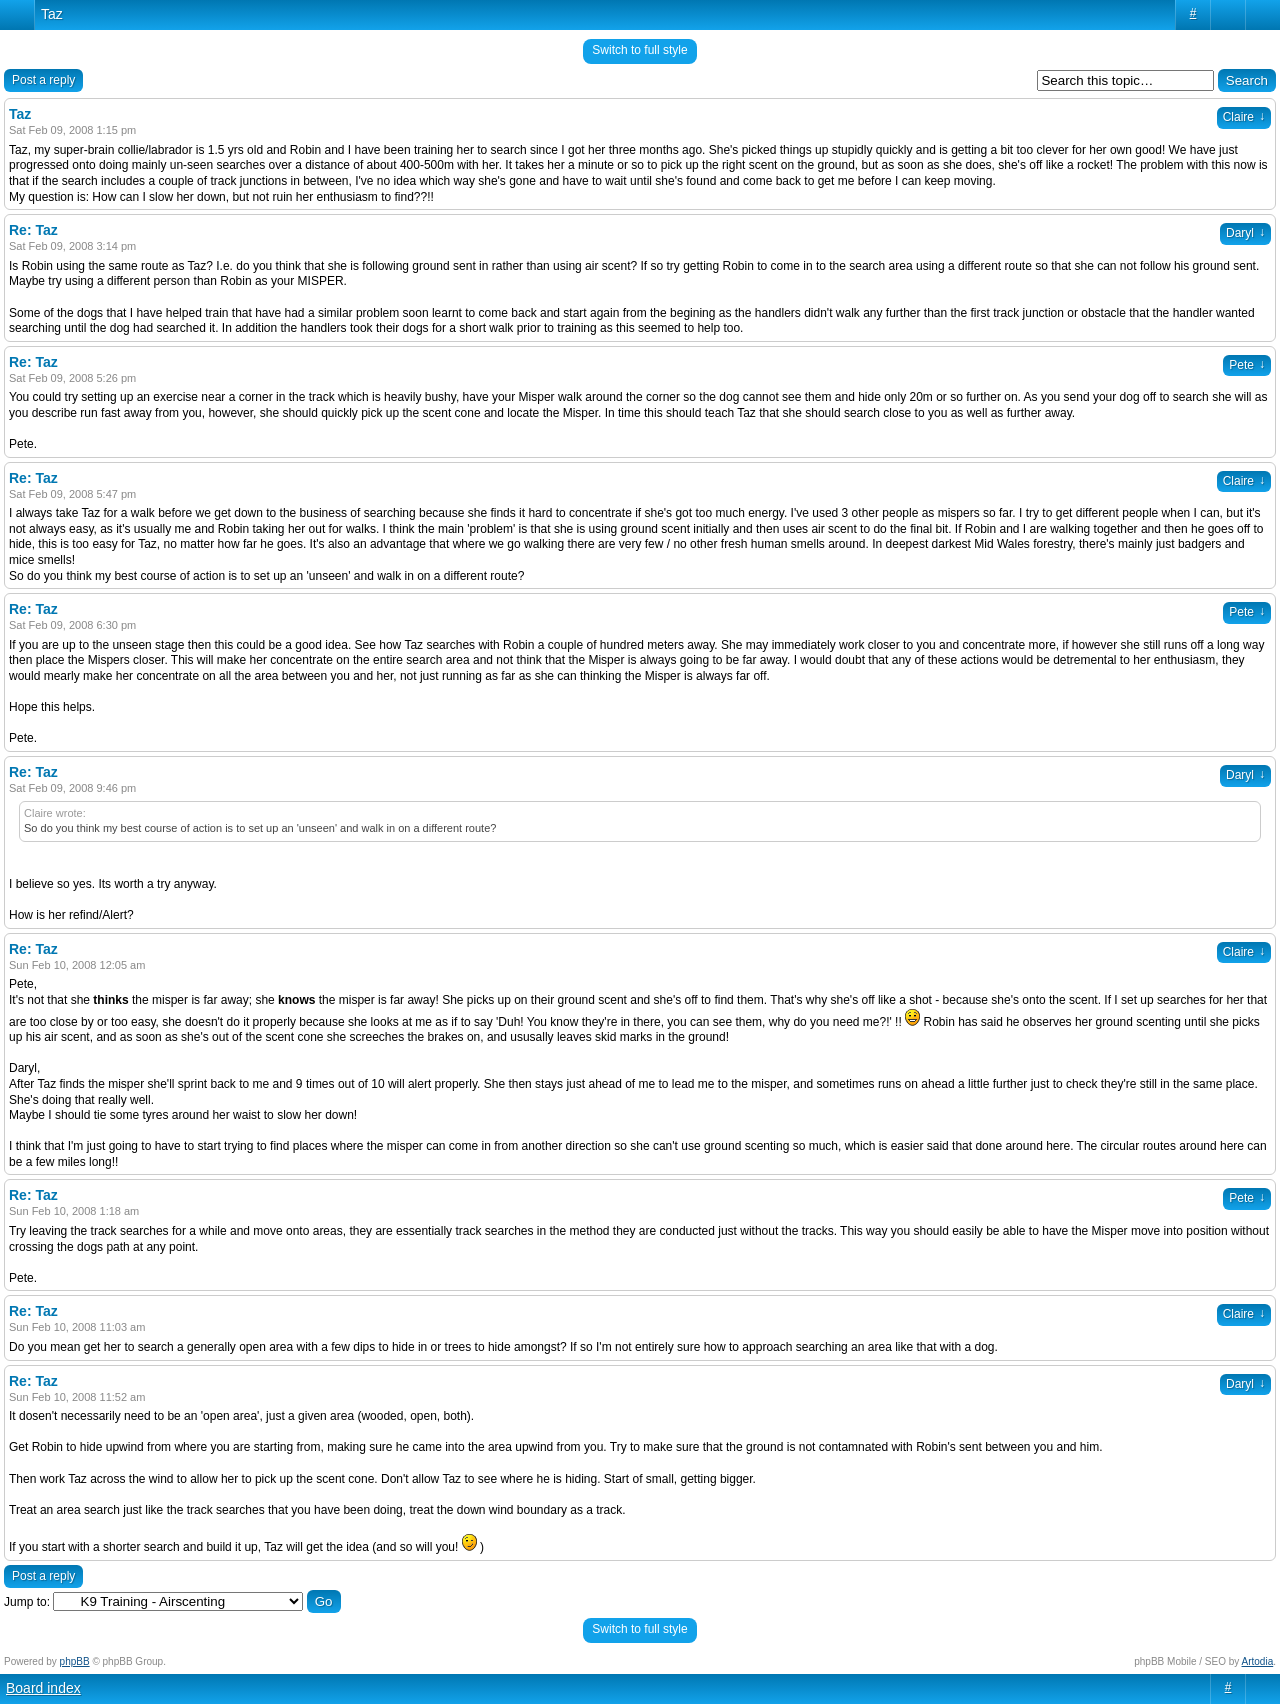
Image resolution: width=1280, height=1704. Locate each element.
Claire (1244, 117)
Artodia (1258, 1661)
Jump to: (27, 1602)
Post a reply (43, 80)
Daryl (1245, 233)
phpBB (75, 1661)
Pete (1247, 365)
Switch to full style (639, 50)
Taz (52, 14)
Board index (43, 1688)
